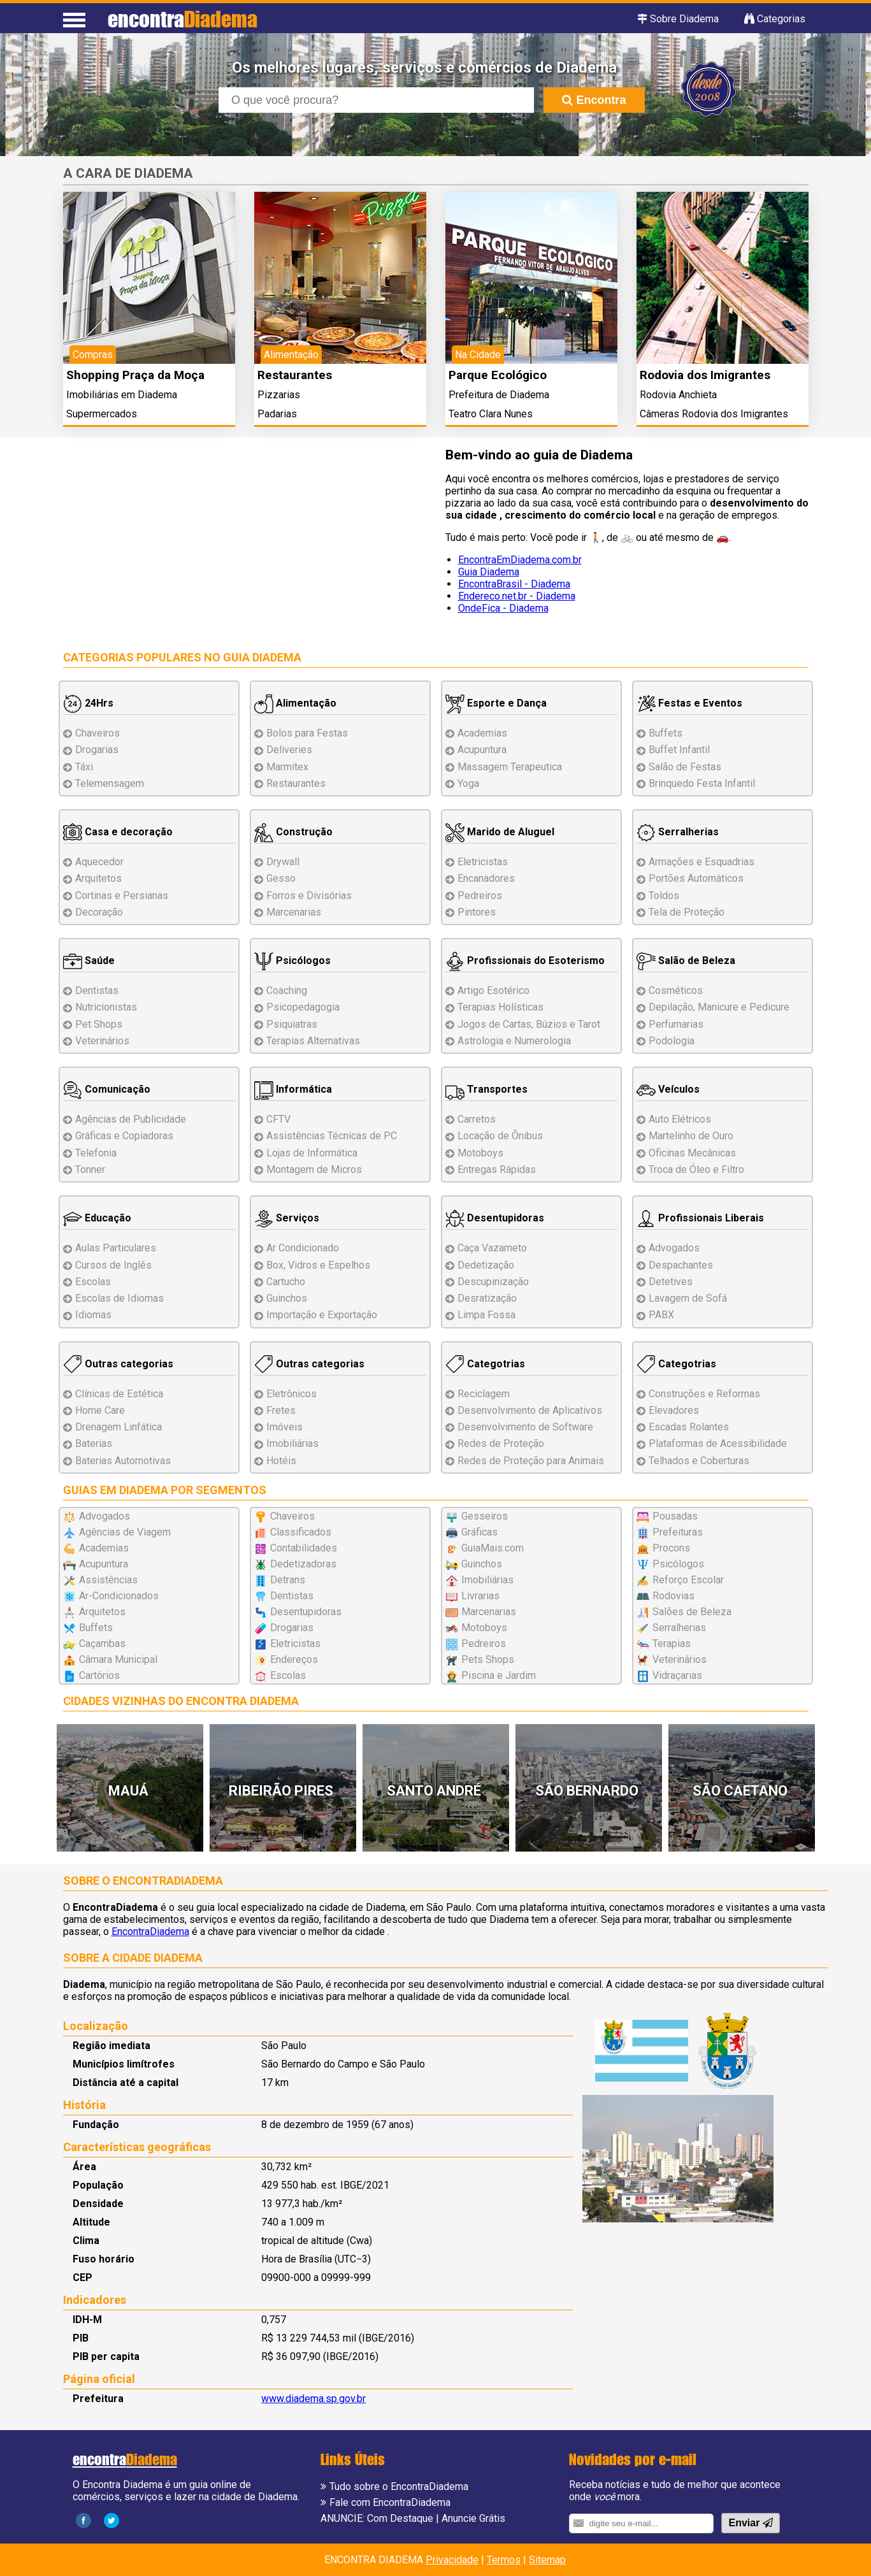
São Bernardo (586, 1791)
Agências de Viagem (125, 1532)
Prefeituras (677, 1532)
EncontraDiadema (150, 1931)
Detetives (671, 1282)
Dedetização (485, 1265)
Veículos (668, 1089)
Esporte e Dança (496, 703)
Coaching (286, 990)
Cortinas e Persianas (121, 895)
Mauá (128, 1791)
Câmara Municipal (118, 1659)
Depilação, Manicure (719, 1007)
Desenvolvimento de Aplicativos (529, 1410)
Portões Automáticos (696, 878)
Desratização (487, 1298)
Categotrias (485, 1364)
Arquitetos (98, 878)
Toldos (664, 895)
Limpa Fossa (486, 1315)
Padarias (277, 414)
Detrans (287, 1580)
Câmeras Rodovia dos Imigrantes (714, 414)
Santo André (434, 1791)
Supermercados (101, 414)
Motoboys (480, 1153)
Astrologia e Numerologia (514, 1041)
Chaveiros (97, 733)
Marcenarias (293, 912)
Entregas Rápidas (496, 1169)
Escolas (93, 1282)
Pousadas (675, 1516)
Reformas (704, 1394)
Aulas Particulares (115, 1248)
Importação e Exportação (321, 1315)
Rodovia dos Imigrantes (705, 375)
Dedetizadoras (303, 1564)
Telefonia (96, 1153)
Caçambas (102, 1643)
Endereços (294, 1659)
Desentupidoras (494, 1218)
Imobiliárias (292, 1443)
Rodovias (673, 1596)
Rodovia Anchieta (678, 395)
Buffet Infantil (679, 750)
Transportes (486, 1089)
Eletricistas (482, 862)
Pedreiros (479, 895)
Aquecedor (99, 862)
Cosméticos (676, 990)
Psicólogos (292, 960)
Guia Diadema (488, 572)
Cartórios (99, 1675)
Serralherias (678, 832)
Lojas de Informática (311, 1153)
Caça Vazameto (492, 1248)
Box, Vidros (318, 1265)
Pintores (476, 912)
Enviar (750, 2522)
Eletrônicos (291, 1394)
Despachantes (681, 1265)
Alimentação (295, 703)
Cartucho (285, 1282)
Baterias (93, 1443)
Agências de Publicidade (130, 1119)
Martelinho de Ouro (691, 1136)
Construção (293, 832)
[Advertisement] (244, 538)
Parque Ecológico (498, 375)
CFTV (278, 1119)
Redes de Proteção (500, 1443)
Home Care (100, 1410)
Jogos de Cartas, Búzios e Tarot (528, 1024)
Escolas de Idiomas (119, 1298)
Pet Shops (98, 1024)
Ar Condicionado (302, 1248)
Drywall (282, 862)
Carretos (476, 1119)
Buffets (665, 733)
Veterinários (102, 1041)
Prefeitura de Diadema (499, 395)
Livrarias (480, 1596)
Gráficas (479, 1532)
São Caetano (740, 1791)
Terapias (313, 1041)
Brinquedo (702, 783)
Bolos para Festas (307, 733)
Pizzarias (278, 395)
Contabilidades (303, 1548)
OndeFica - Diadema (503, 608)
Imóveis (284, 1427)
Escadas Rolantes (689, 1427)
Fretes (281, 1410)
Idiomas (93, 1315)
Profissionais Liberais (700, 1218)
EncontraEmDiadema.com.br (520, 560)
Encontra (594, 100)
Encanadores (486, 878)
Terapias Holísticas (500, 1007)
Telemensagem (109, 783)
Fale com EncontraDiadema (389, 2502)
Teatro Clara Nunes (491, 414)
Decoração (99, 912)
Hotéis (281, 1461)
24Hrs (88, 703)
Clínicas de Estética (119, 1394)
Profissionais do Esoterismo (525, 960)
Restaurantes (294, 375)
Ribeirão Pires (281, 1791)
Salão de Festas (685, 767)
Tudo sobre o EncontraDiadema (398, 2486)
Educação (97, 1218)
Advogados (674, 1248)
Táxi (84, 767)
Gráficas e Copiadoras (124, 1136)
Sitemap (547, 2560)
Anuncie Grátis (473, 2518)
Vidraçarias (677, 1675)
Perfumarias (676, 1024)
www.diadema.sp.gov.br (313, 2399)
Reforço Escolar (688, 1580)
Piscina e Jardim (498, 1675)
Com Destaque (400, 2518)
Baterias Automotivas (123, 1461)
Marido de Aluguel (499, 832)
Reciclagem (483, 1394)
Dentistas (97, 990)
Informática (293, 1089)
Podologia (672, 1041)
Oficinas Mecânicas (692, 1153)
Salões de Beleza (691, 1612)
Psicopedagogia (303, 1007)
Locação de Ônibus (500, 1136)
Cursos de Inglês (113, 1265)
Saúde (89, 960)
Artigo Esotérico (493, 990)
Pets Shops (487, 1659)
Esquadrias (701, 862)
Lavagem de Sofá (688, 1298)
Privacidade (452, 2560)
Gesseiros (484, 1516)
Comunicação (106, 1089)
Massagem (509, 767)
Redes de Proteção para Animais (530, 1461)
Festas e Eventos (689, 703)
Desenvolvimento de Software (525, 1427)
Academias (482, 733)
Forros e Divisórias (309, 895)
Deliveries (289, 750)
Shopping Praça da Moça (135, 375)
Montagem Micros (314, 1169)
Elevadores (674, 1410)
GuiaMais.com (492, 1548)
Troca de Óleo (696, 1169)
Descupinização (493, 1282)
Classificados (300, 1532)
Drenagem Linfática (118, 1427)
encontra (182, 19)
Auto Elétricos (680, 1119)
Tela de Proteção (686, 912)
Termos (504, 2560)
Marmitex (287, 767)
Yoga (468, 783)
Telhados (699, 1461)
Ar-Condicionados (119, 1596)
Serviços (286, 1218)
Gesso (281, 878)
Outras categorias (118, 1364)
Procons (671, 1548)
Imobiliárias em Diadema (121, 395)
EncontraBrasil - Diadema (514, 584)
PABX (661, 1315)
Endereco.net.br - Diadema (516, 596)
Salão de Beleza (686, 960)
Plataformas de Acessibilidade (718, 1443)
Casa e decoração (118, 832)
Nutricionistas (106, 1007)
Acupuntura (482, 750)
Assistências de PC (331, 1136)
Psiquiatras (291, 1024)
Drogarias (97, 750)
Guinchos (286, 1298)
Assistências (108, 1580)
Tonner (90, 1169)
